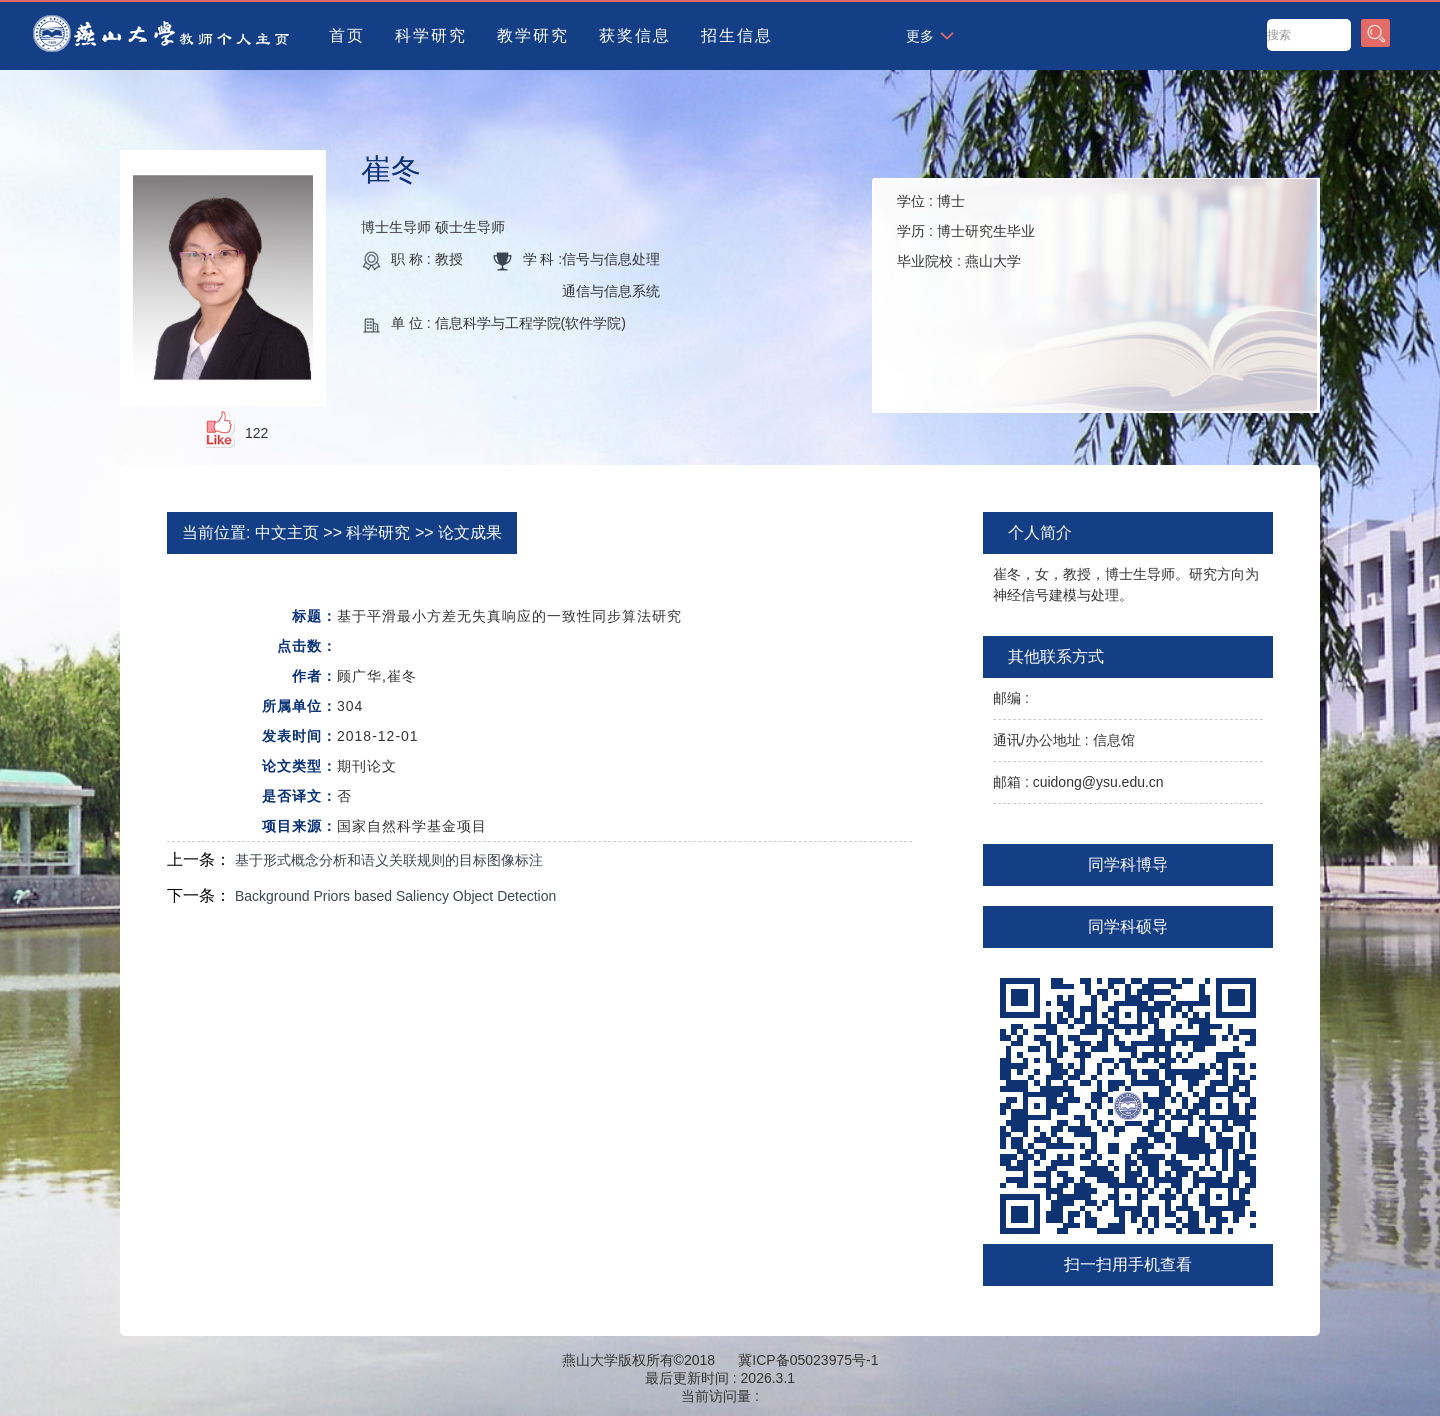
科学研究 (431, 35)
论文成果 (470, 532)
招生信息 (737, 35)
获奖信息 (635, 35)
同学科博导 (1128, 864)
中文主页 (287, 532)
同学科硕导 (1128, 926)
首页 (347, 35)
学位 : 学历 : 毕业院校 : (966, 231)
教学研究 (533, 35)
